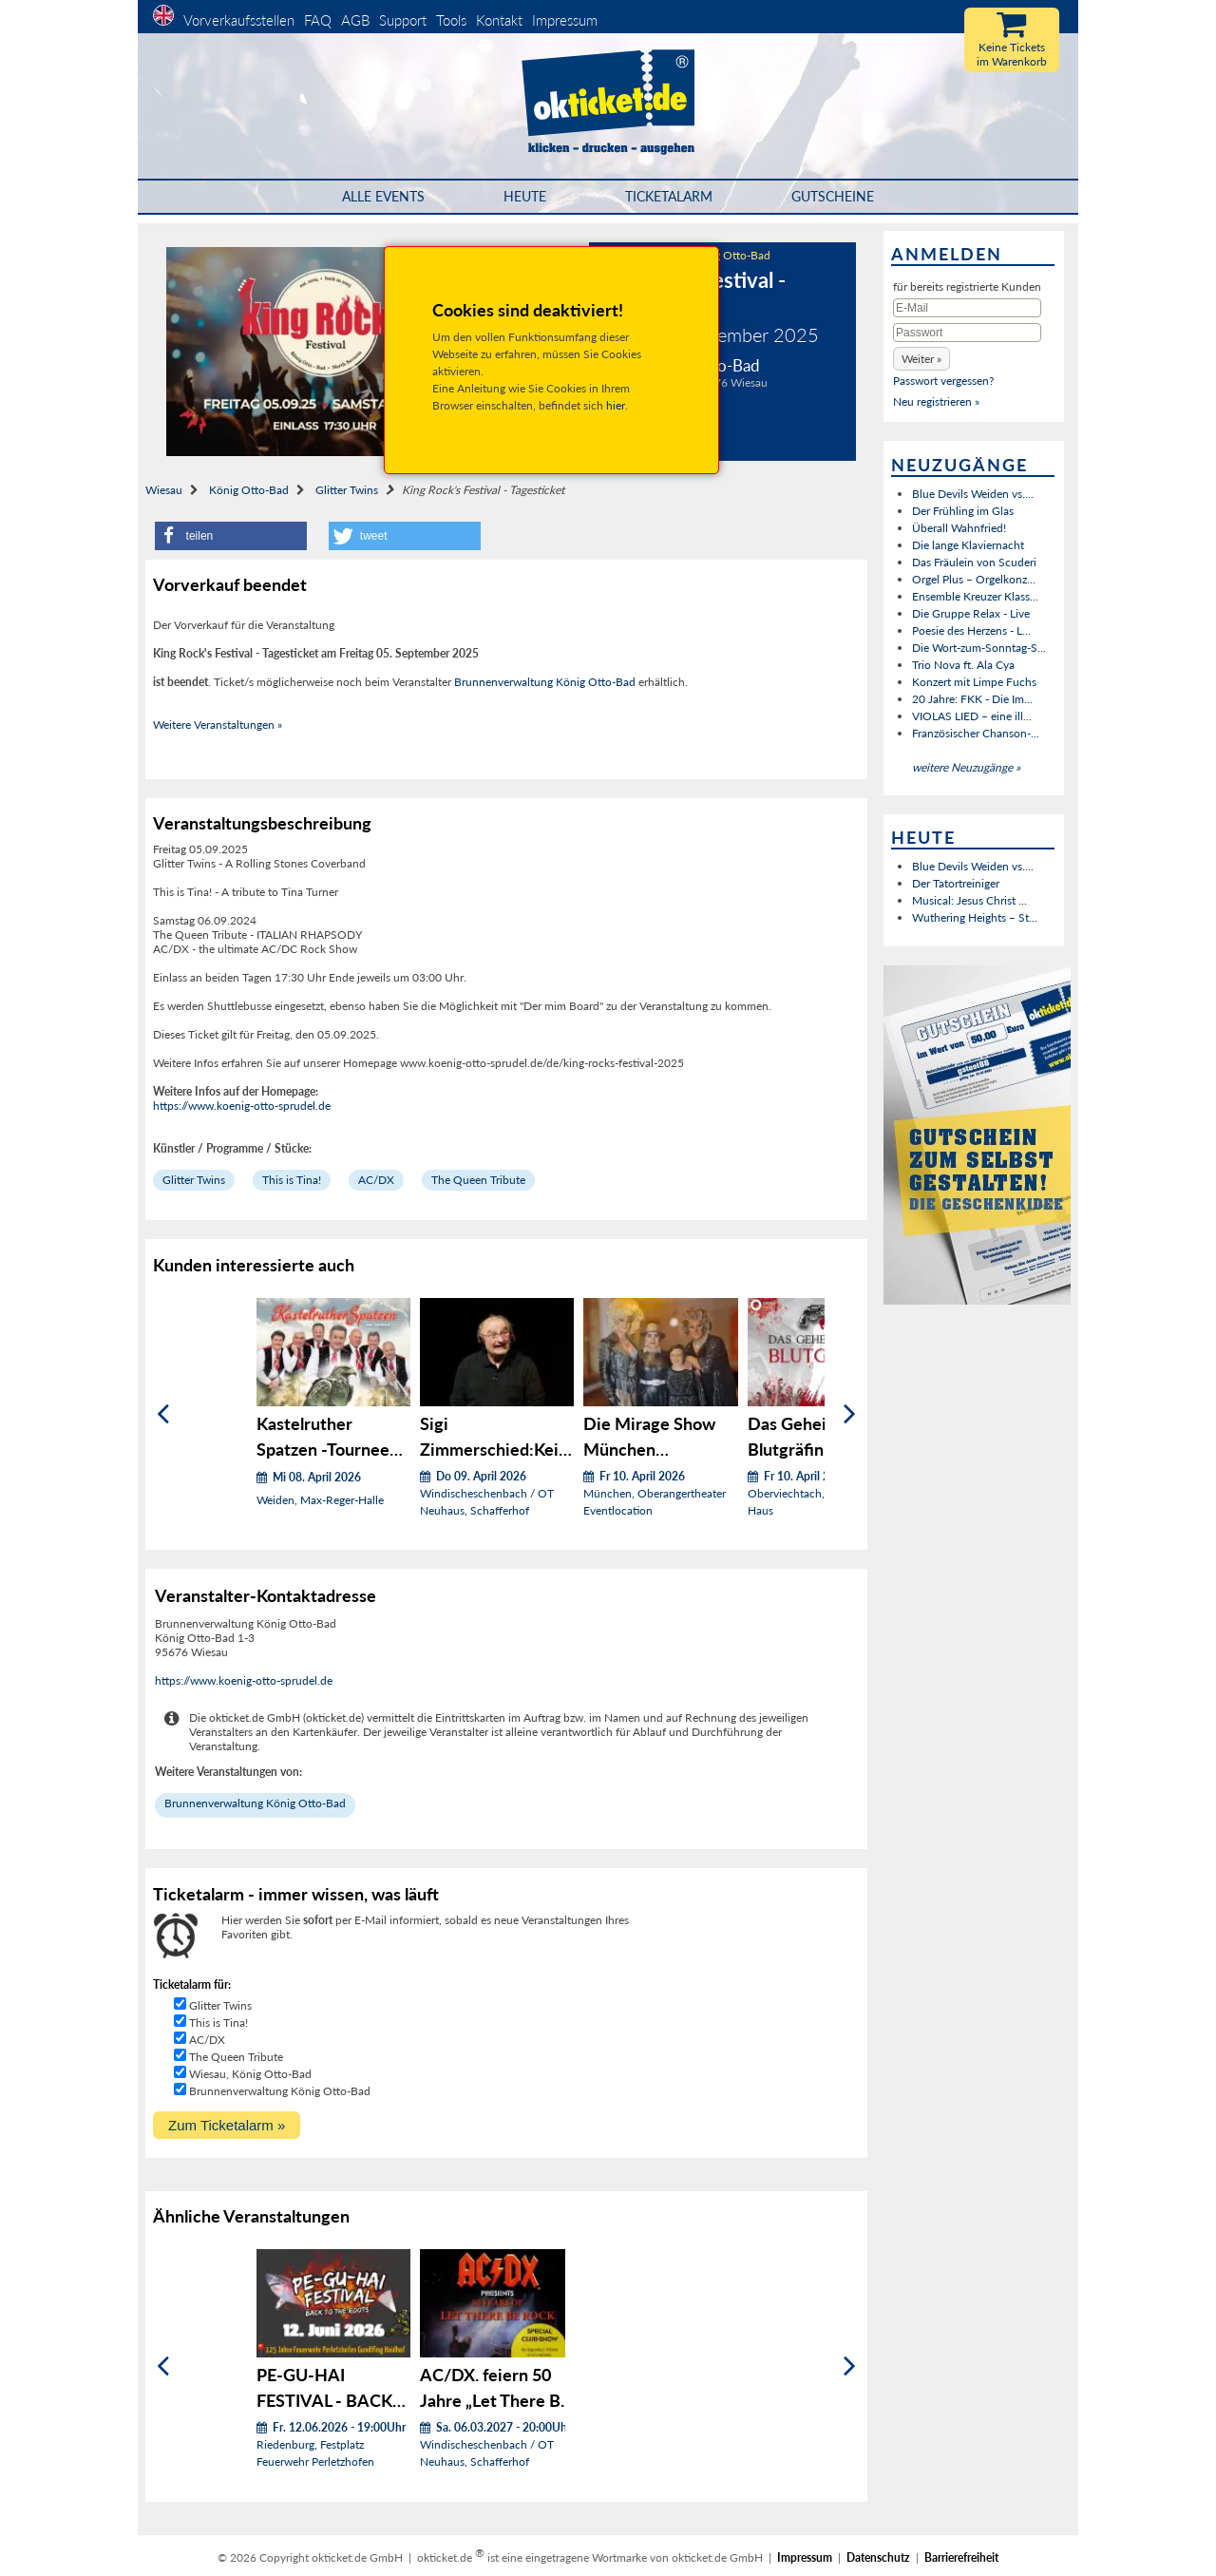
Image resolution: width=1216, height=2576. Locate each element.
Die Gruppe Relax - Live (971, 613)
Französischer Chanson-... (975, 733)
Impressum (565, 20)
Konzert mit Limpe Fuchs (974, 682)
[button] (231, 536)
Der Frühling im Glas (963, 511)
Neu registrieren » (936, 401)
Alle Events (383, 196)
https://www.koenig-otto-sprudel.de (242, 1105)
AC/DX (376, 1180)
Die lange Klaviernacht (968, 545)
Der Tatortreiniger (955, 883)
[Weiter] (850, 1414)
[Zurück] (163, 1414)
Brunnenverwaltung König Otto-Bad (545, 682)
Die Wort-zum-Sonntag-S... (979, 647)
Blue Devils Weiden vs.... (973, 494)
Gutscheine (832, 196)
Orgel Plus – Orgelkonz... (974, 579)
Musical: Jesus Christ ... (969, 900)
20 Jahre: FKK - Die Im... (972, 699)
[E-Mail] (967, 307)
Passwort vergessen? (943, 380)
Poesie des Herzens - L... (971, 630)
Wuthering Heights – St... (974, 917)
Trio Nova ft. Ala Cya (963, 665)
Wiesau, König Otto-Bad (250, 2074)
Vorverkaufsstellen (238, 20)
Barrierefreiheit (961, 2557)
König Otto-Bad (249, 490)
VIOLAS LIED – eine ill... (972, 716)
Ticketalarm (668, 196)
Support (403, 20)
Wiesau (163, 490)
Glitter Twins (346, 490)
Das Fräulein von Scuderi (974, 562)
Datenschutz (878, 2557)
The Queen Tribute (478, 1180)
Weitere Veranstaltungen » (217, 724)
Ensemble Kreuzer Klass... (975, 596)
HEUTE (525, 196)
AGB (355, 20)
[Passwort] (967, 332)
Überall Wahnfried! (959, 528)
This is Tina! (291, 1180)
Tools (451, 20)
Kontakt (499, 20)
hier (615, 405)
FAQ (318, 20)
